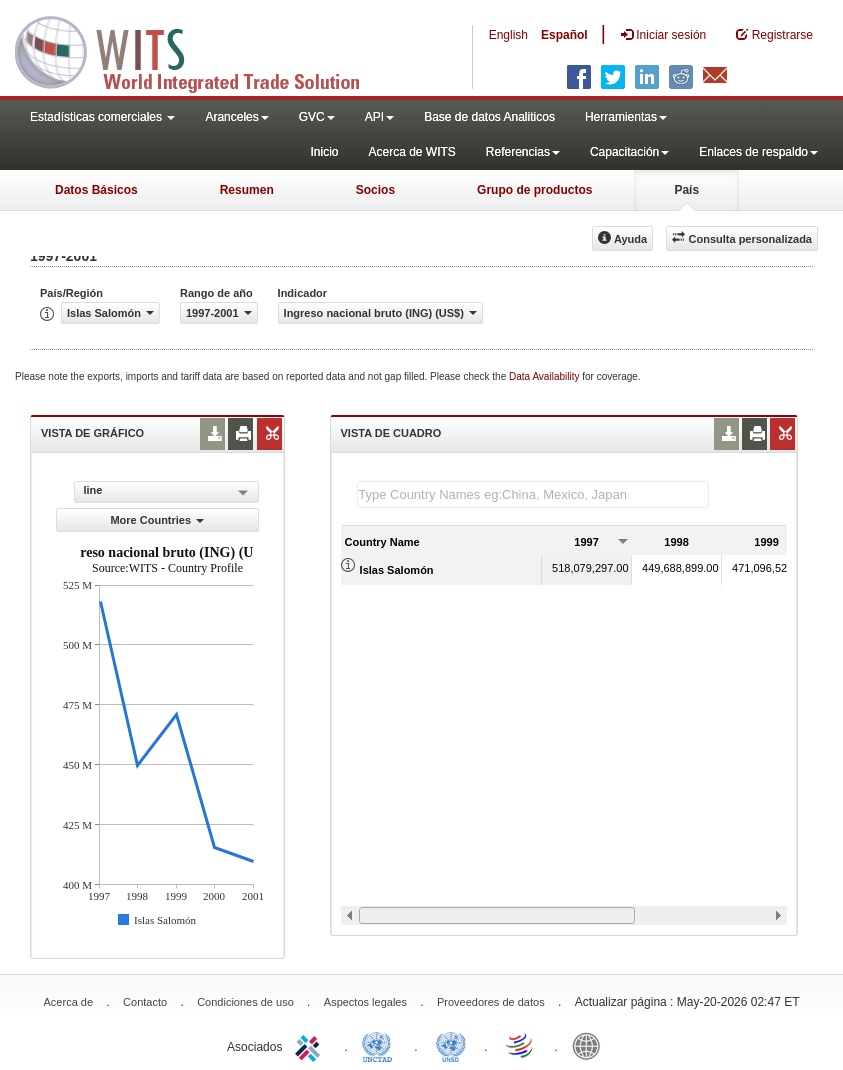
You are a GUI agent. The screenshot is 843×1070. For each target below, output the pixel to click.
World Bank (591, 1045)
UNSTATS (451, 1045)
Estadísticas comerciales (102, 117)
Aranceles (236, 117)
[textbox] (533, 494)
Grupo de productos (534, 190)
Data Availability (545, 376)
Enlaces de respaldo (758, 152)
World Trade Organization (521, 1045)
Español (564, 35)
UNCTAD (381, 1045)
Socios (375, 190)
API (379, 117)
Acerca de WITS (411, 152)
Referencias (523, 152)
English (508, 35)
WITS (200, 50)
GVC (317, 117)
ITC (311, 1045)
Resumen (247, 190)
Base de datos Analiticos (489, 117)
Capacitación (629, 152)
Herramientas (626, 117)
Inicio (324, 152)
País (686, 190)
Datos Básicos (96, 190)
